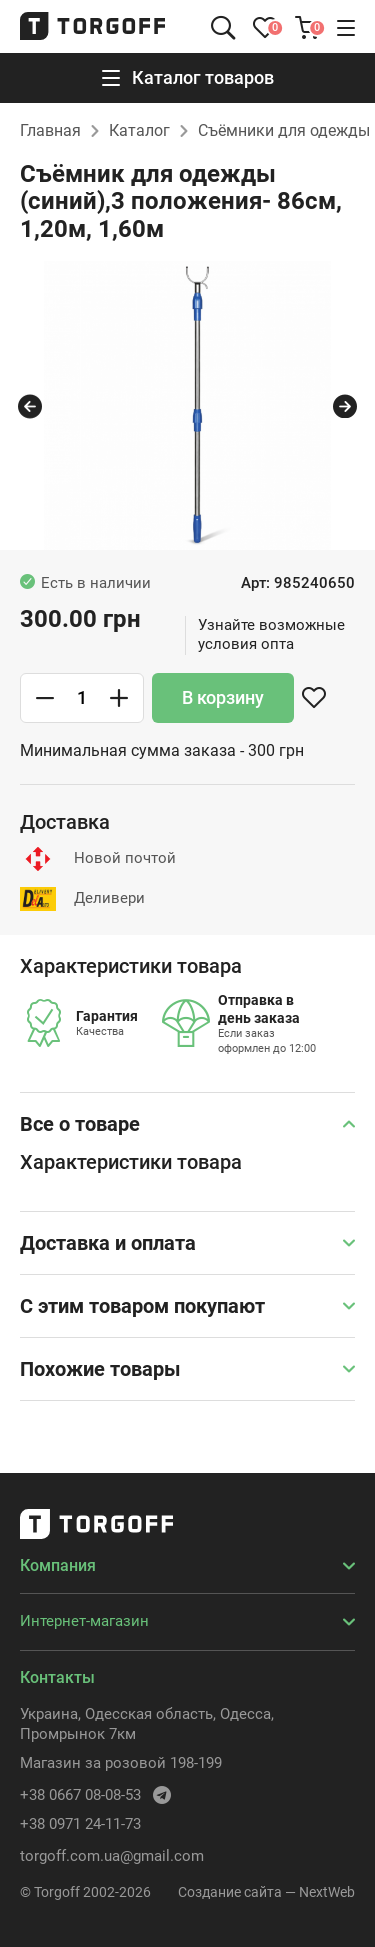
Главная (50, 130)
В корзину (223, 697)
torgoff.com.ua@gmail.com (112, 1856)
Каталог (139, 130)
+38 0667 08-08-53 (80, 1795)
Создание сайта (230, 1892)
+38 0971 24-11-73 (80, 1824)
